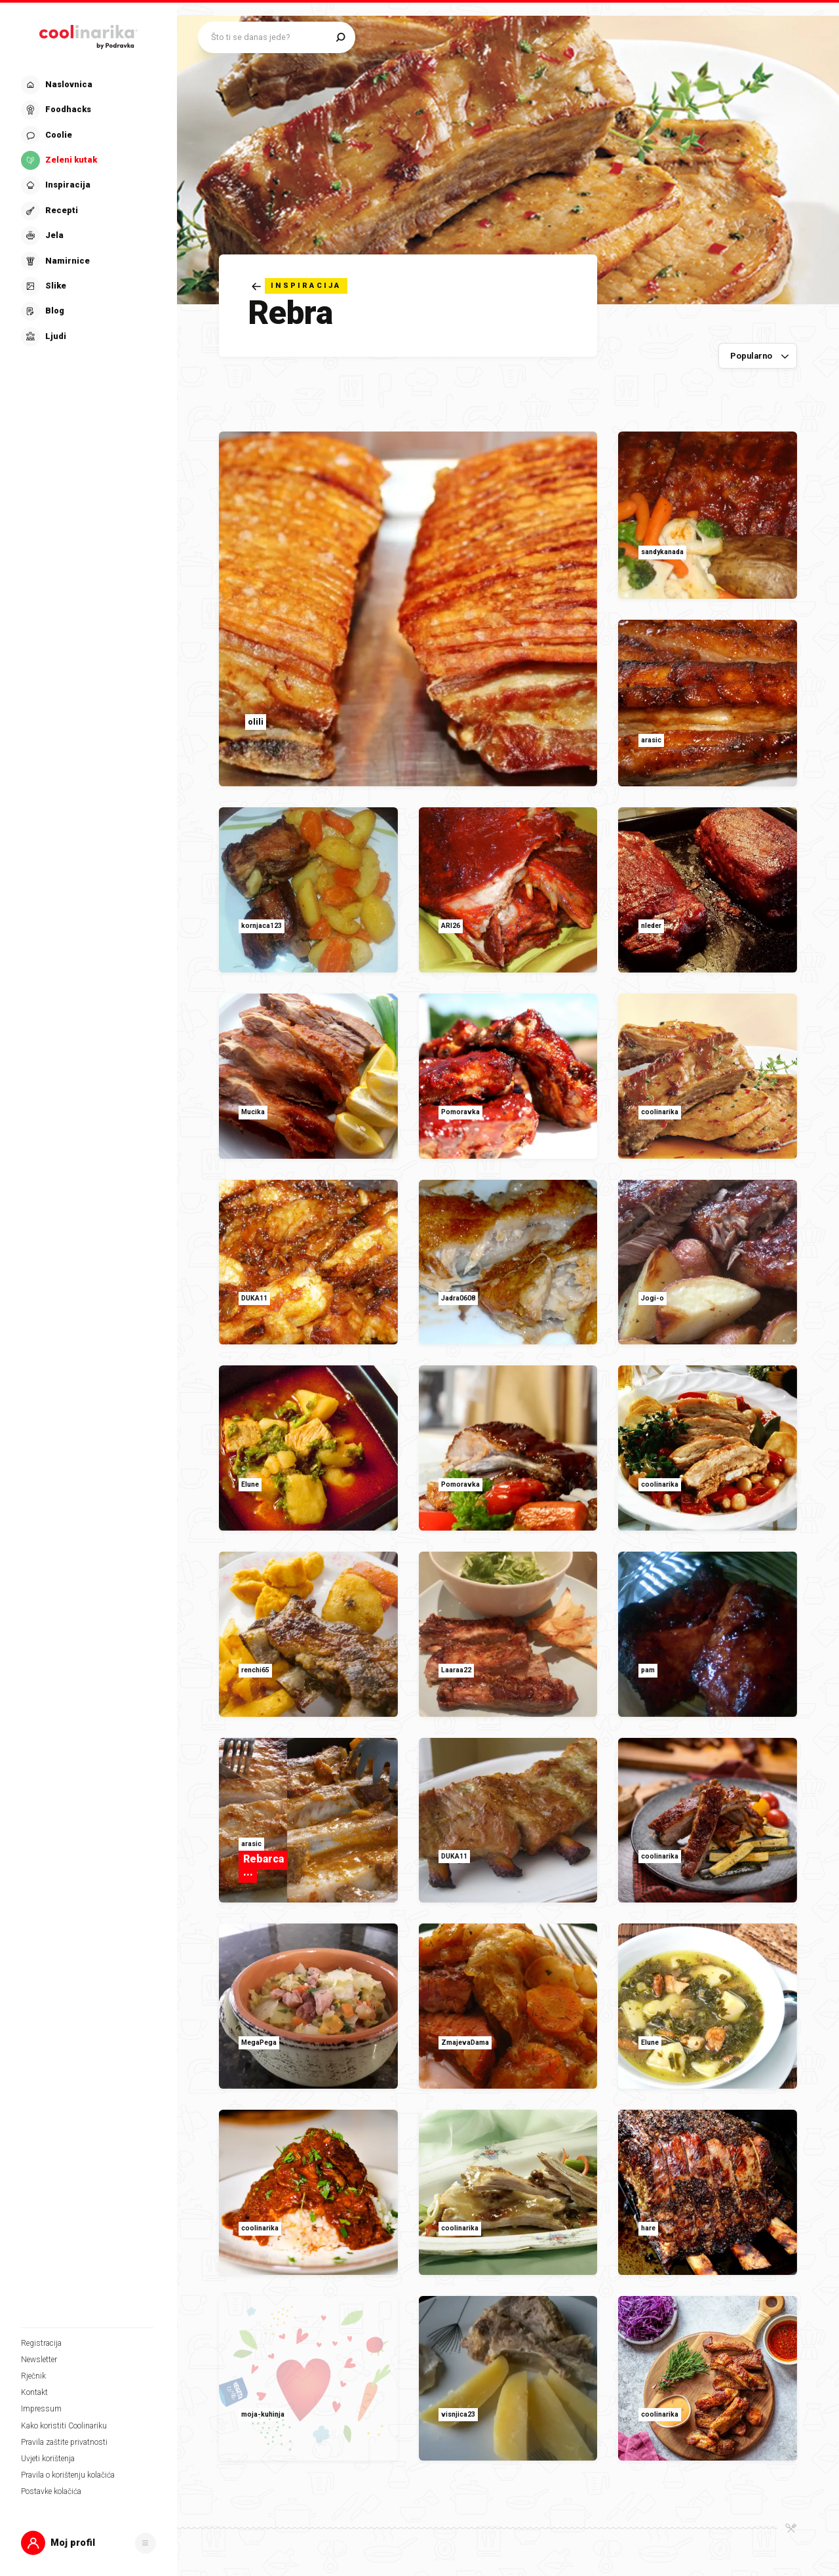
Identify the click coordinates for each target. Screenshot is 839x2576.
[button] (88, 2543)
